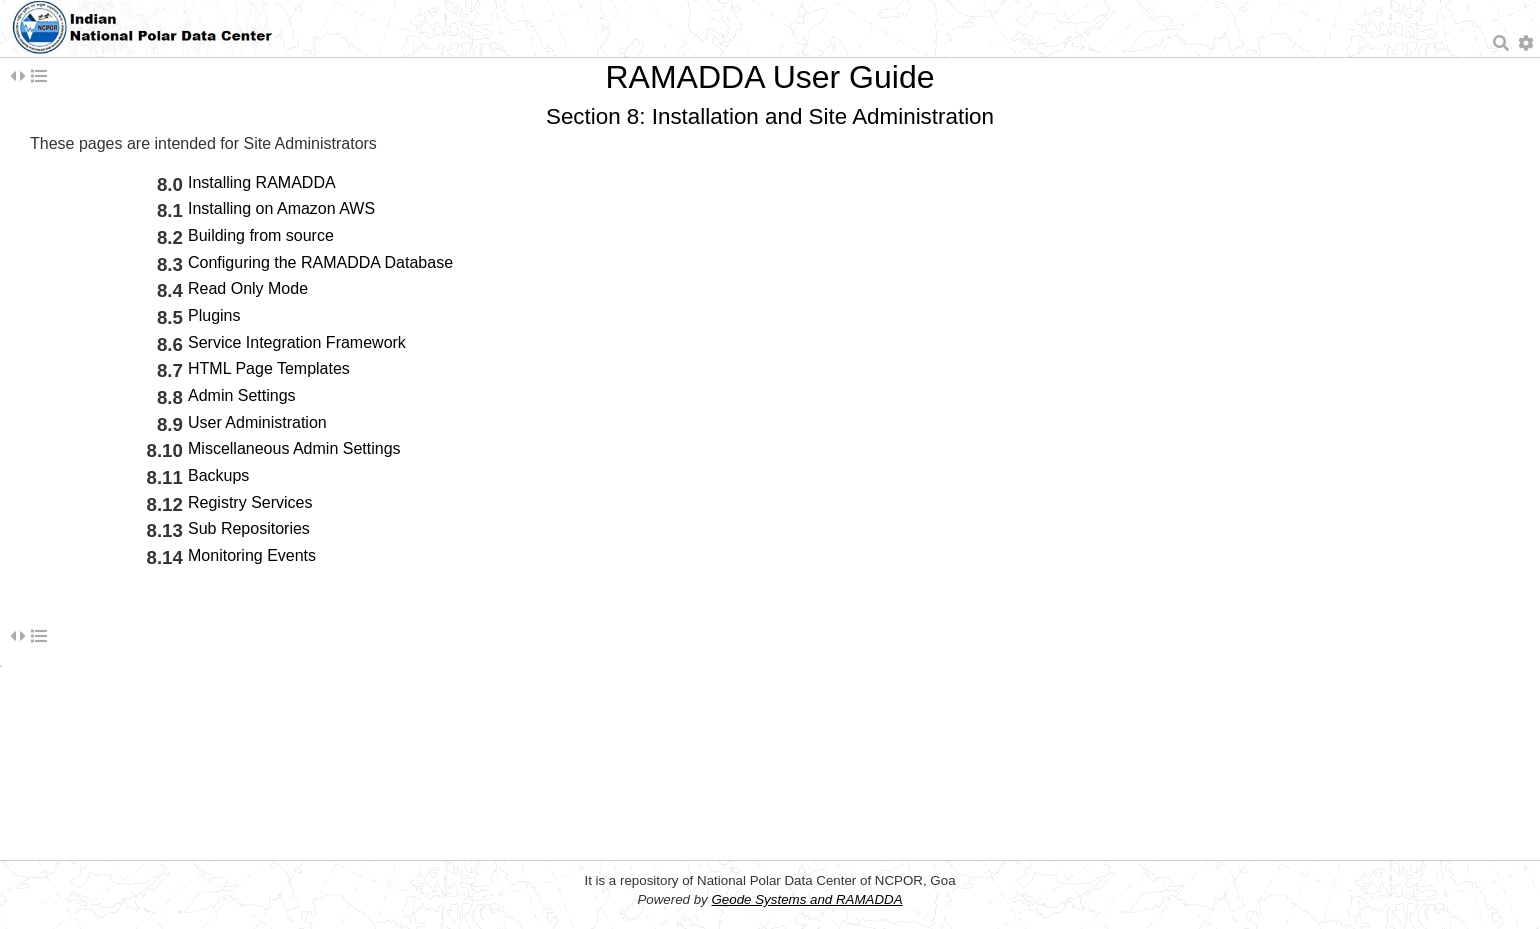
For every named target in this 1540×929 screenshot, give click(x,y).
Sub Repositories (249, 528)
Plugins (214, 315)
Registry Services (250, 502)
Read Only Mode (248, 288)
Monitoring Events (252, 555)
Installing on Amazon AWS (281, 208)
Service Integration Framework (297, 342)
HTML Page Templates (269, 368)
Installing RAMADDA (262, 182)
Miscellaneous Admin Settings (294, 448)
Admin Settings (242, 395)
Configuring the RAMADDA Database (320, 262)
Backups (218, 475)
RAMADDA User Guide (770, 77)
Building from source (261, 235)
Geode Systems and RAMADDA (806, 899)
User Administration (257, 422)
